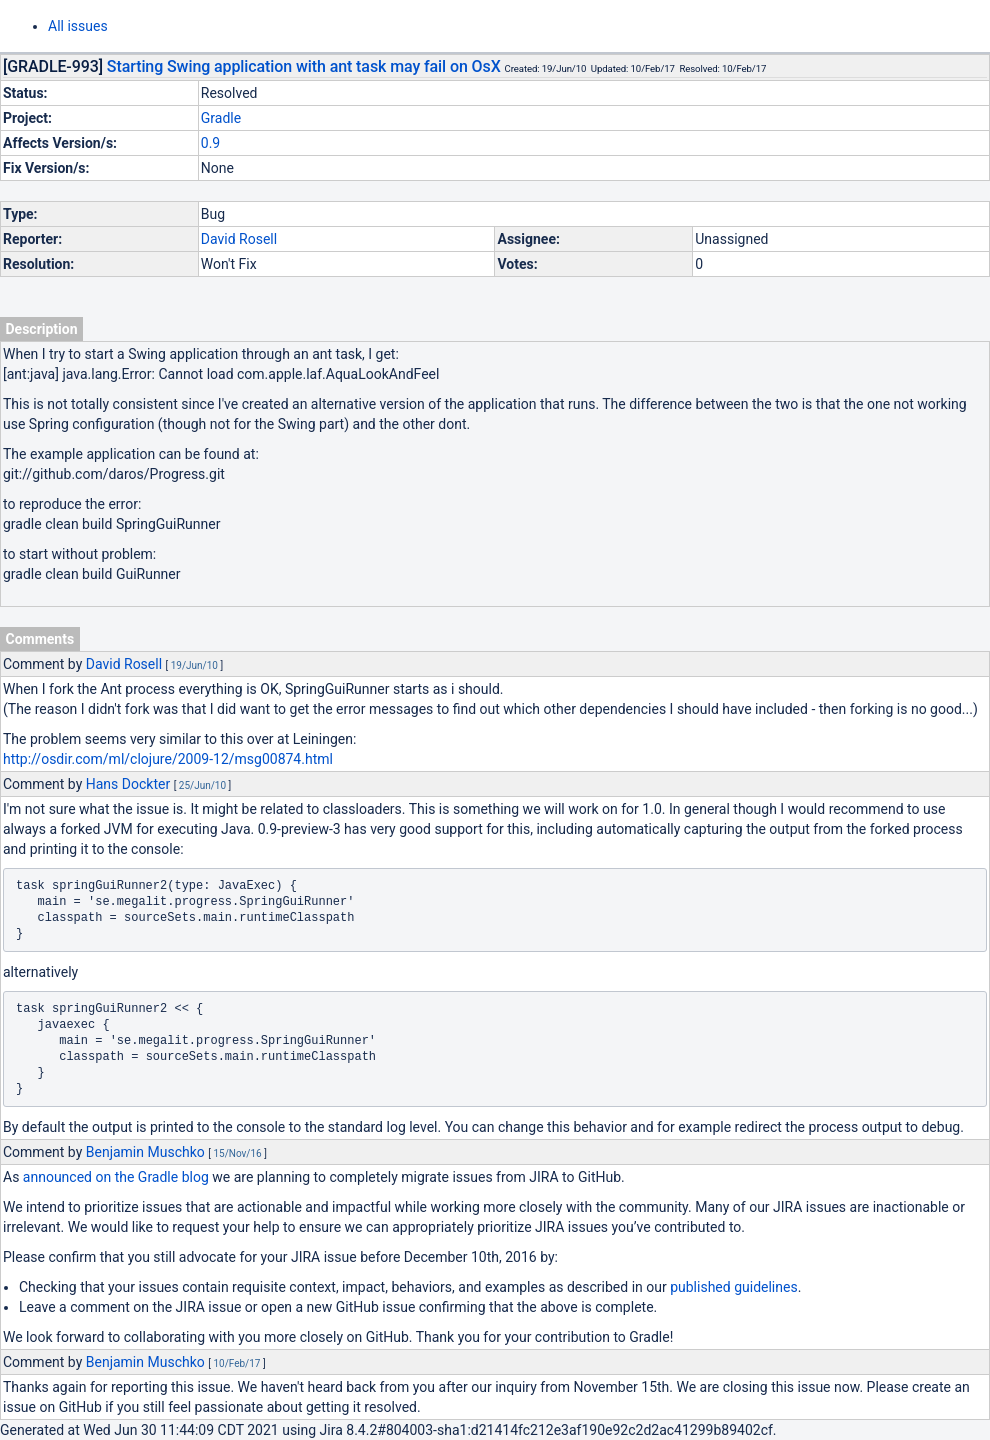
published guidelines (733, 1287)
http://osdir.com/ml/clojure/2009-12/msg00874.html (168, 759)
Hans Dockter (128, 784)
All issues (78, 26)
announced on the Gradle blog (116, 1177)
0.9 (210, 143)
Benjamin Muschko (145, 1152)
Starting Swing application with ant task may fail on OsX (304, 66)
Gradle (221, 118)
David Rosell (239, 239)
